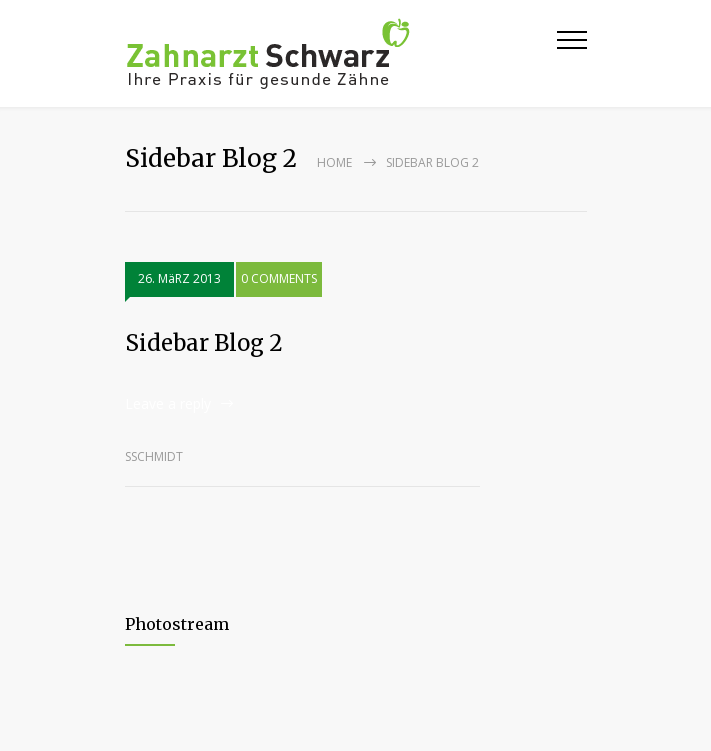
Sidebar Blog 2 (204, 343)
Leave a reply (168, 403)
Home (334, 162)
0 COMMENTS (279, 278)
